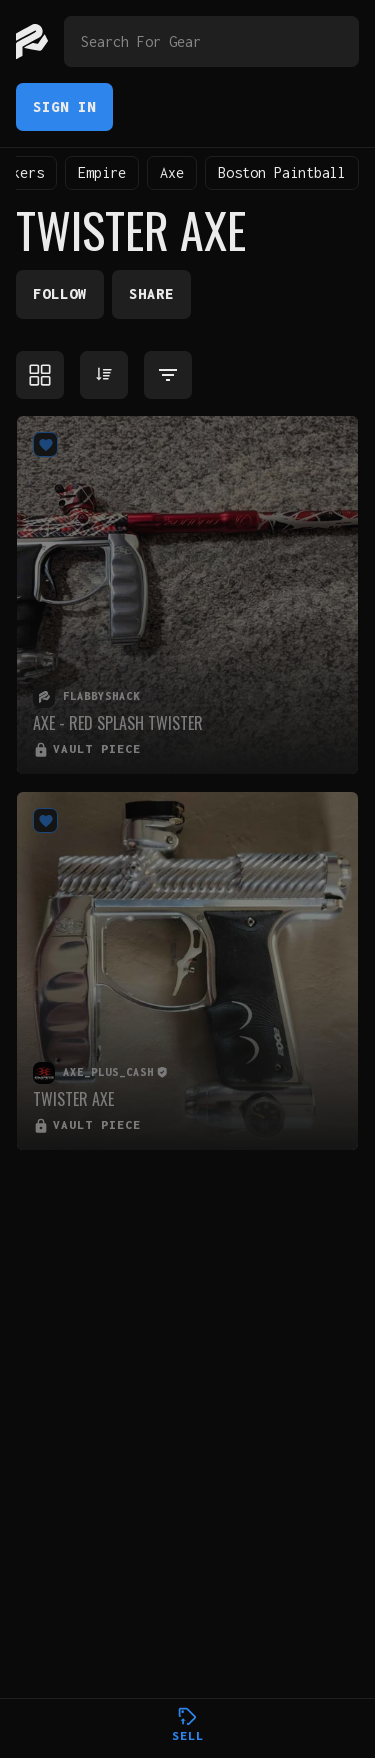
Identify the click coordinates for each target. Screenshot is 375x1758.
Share (151, 293)
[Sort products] (104, 375)
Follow (60, 293)
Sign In (64, 106)
